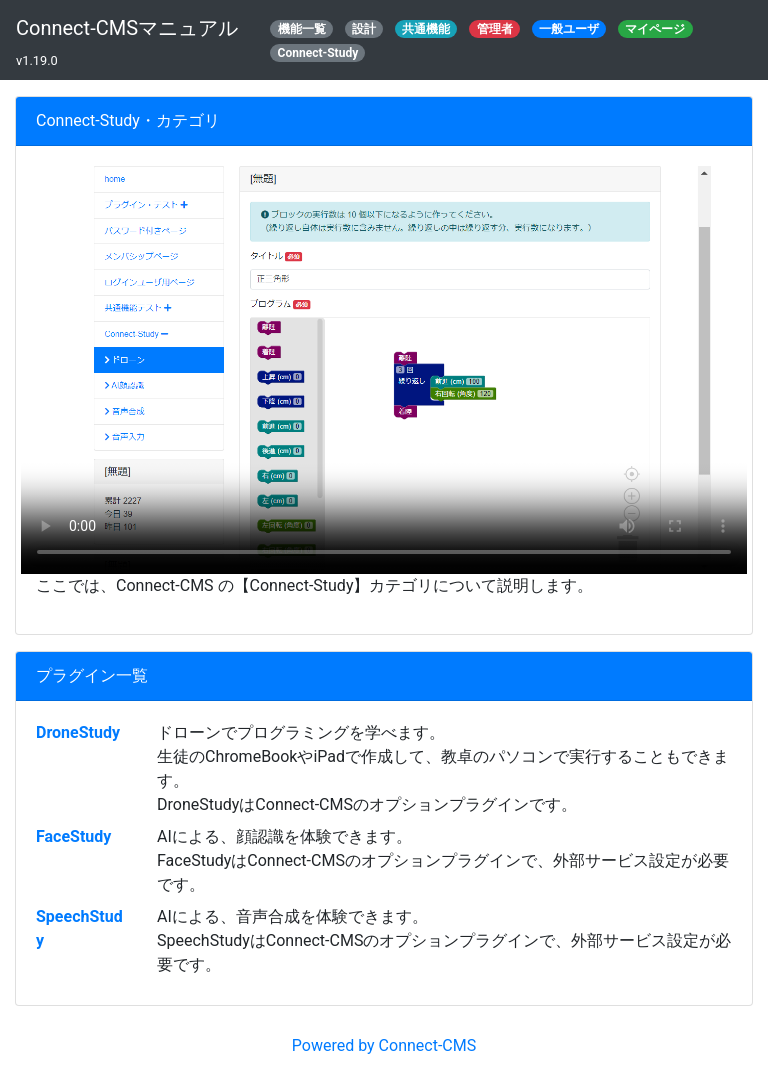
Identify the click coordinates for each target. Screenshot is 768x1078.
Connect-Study (318, 53)
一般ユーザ (569, 29)
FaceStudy (73, 836)
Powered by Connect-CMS (384, 1045)
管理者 (495, 29)
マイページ (655, 29)
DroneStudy (78, 732)
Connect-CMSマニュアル (127, 28)
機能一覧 (302, 29)
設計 (364, 29)
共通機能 (426, 29)
